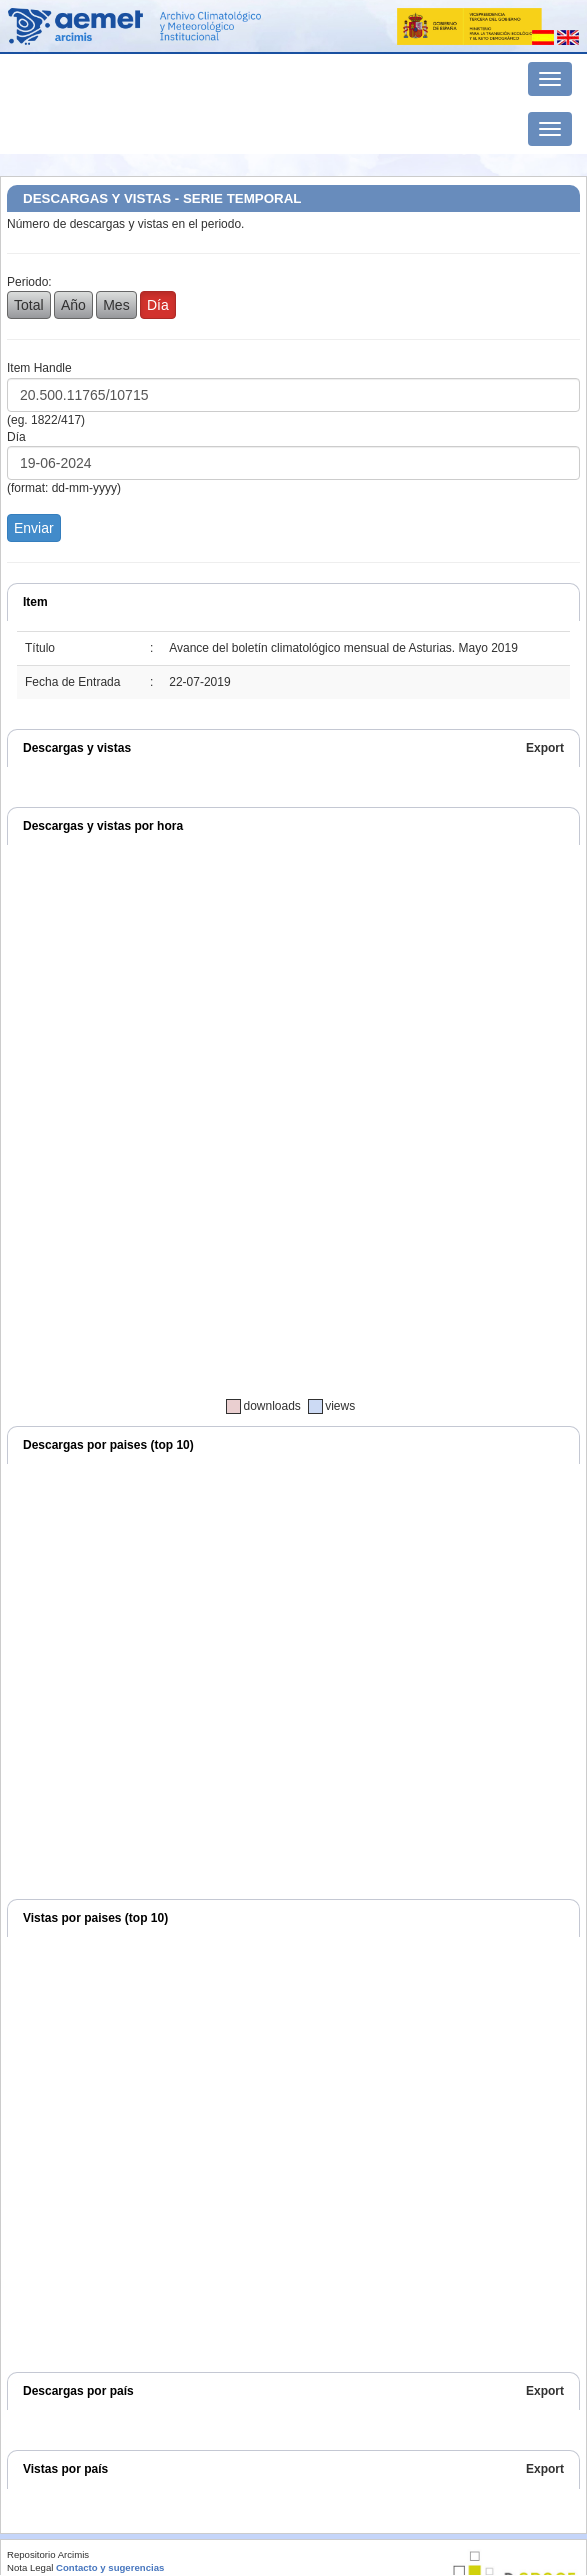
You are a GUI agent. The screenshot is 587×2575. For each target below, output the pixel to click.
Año (73, 305)
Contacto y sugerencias (110, 2567)
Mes (116, 305)
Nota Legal (30, 2567)
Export (545, 748)
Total (29, 305)
